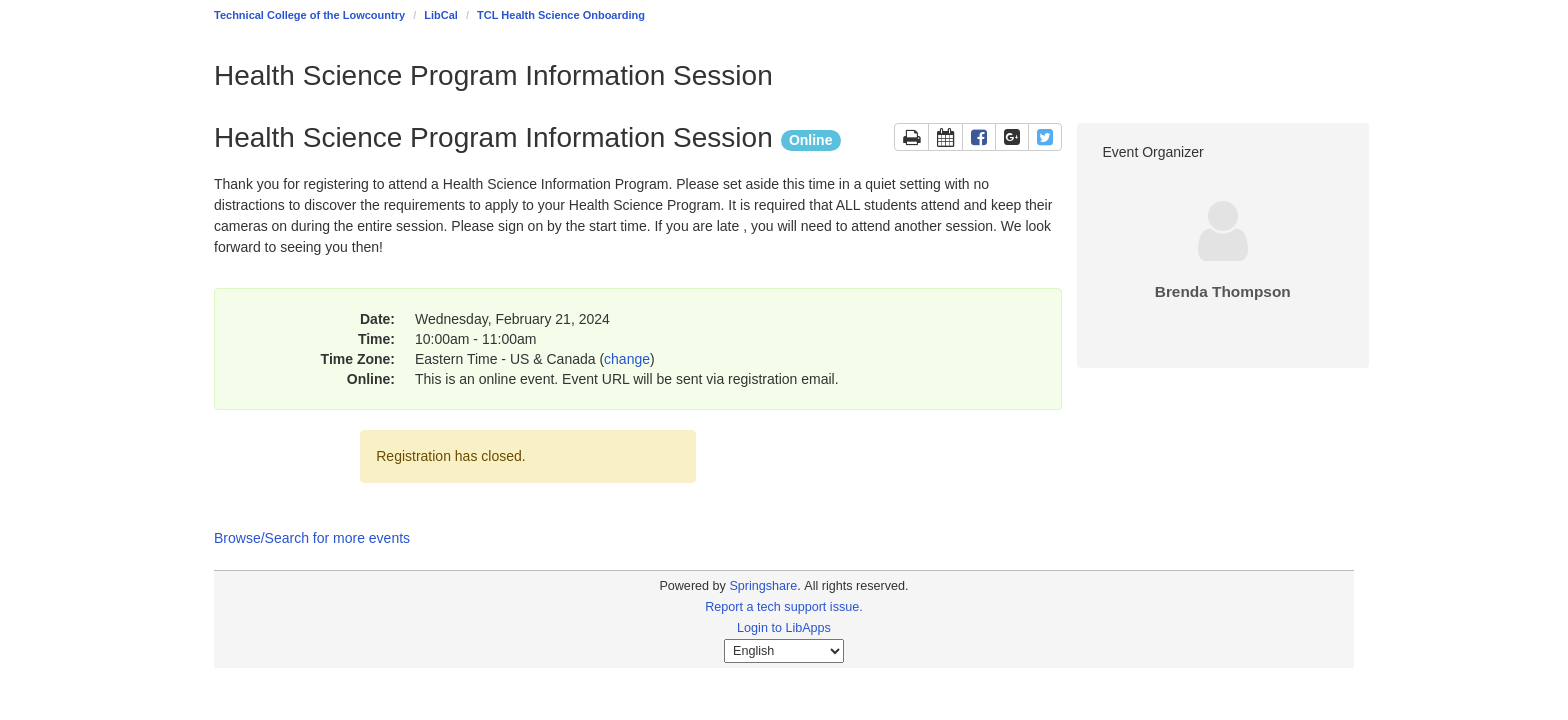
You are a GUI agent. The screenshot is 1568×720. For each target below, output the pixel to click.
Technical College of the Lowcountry (309, 15)
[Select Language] (784, 651)
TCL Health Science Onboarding (561, 15)
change (627, 359)
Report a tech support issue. (784, 607)
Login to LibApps (784, 628)
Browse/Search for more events (312, 538)
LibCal (441, 15)
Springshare (763, 586)
